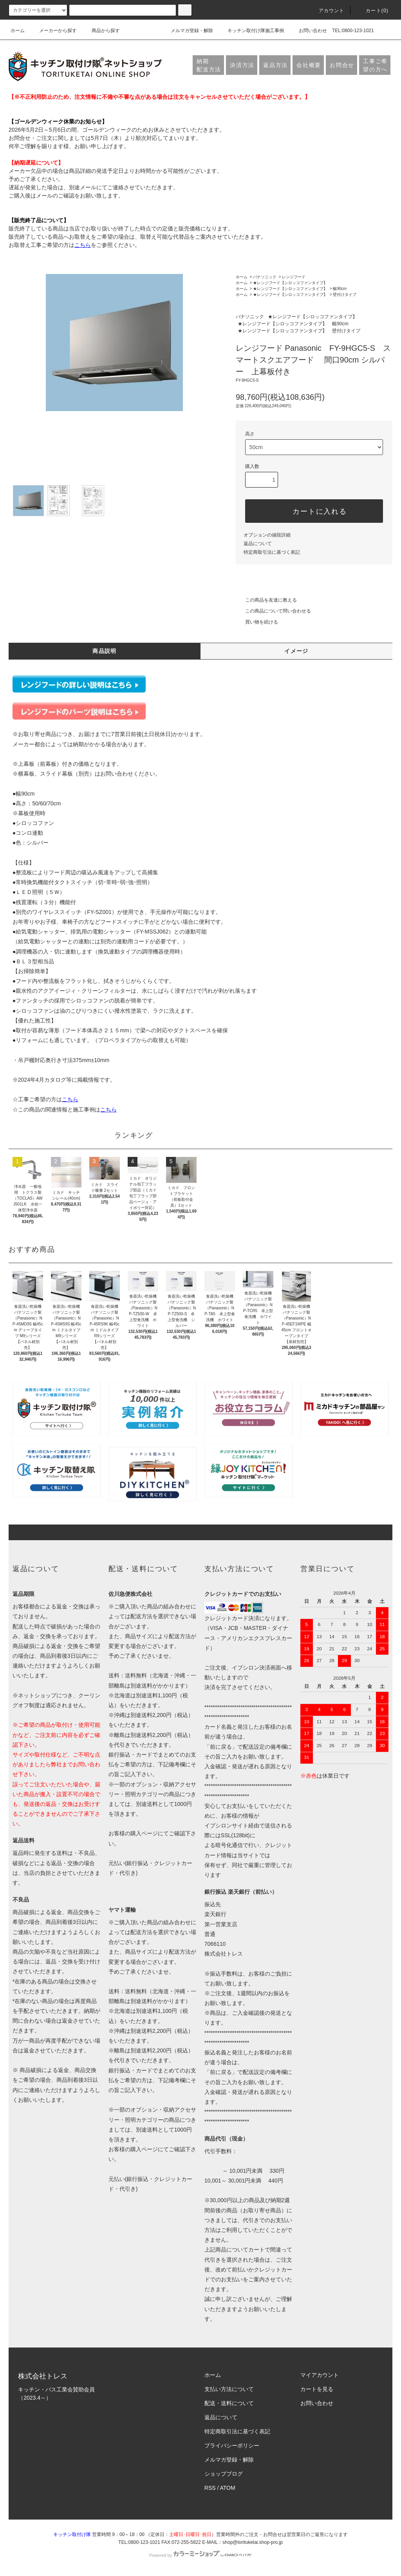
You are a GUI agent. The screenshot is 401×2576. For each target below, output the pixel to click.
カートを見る (316, 2389)
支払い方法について (229, 2389)
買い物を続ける (257, 622)
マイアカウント (319, 2375)
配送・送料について (229, 2403)
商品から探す (101, 30)
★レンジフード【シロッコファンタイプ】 (290, 283)
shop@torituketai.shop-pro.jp (252, 2542)
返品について (258, 543)
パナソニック (264, 277)
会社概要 (308, 65)
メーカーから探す (53, 30)
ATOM (227, 2488)
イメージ (296, 651)
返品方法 (275, 65)
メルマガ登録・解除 (187, 30)
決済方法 (242, 65)
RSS (210, 2488)
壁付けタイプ (344, 294)
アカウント (327, 10)
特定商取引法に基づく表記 (272, 552)
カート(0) (372, 10)
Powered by (200, 2555)
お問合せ (342, 65)
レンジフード (293, 277)
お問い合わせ (308, 30)
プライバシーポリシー (231, 2445)
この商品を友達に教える (266, 600)
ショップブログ (223, 2474)
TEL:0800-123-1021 (353, 30)
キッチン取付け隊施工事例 (251, 30)
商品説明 (104, 651)
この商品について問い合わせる (273, 611)
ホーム (18, 30)
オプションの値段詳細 (267, 535)
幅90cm (339, 288)
